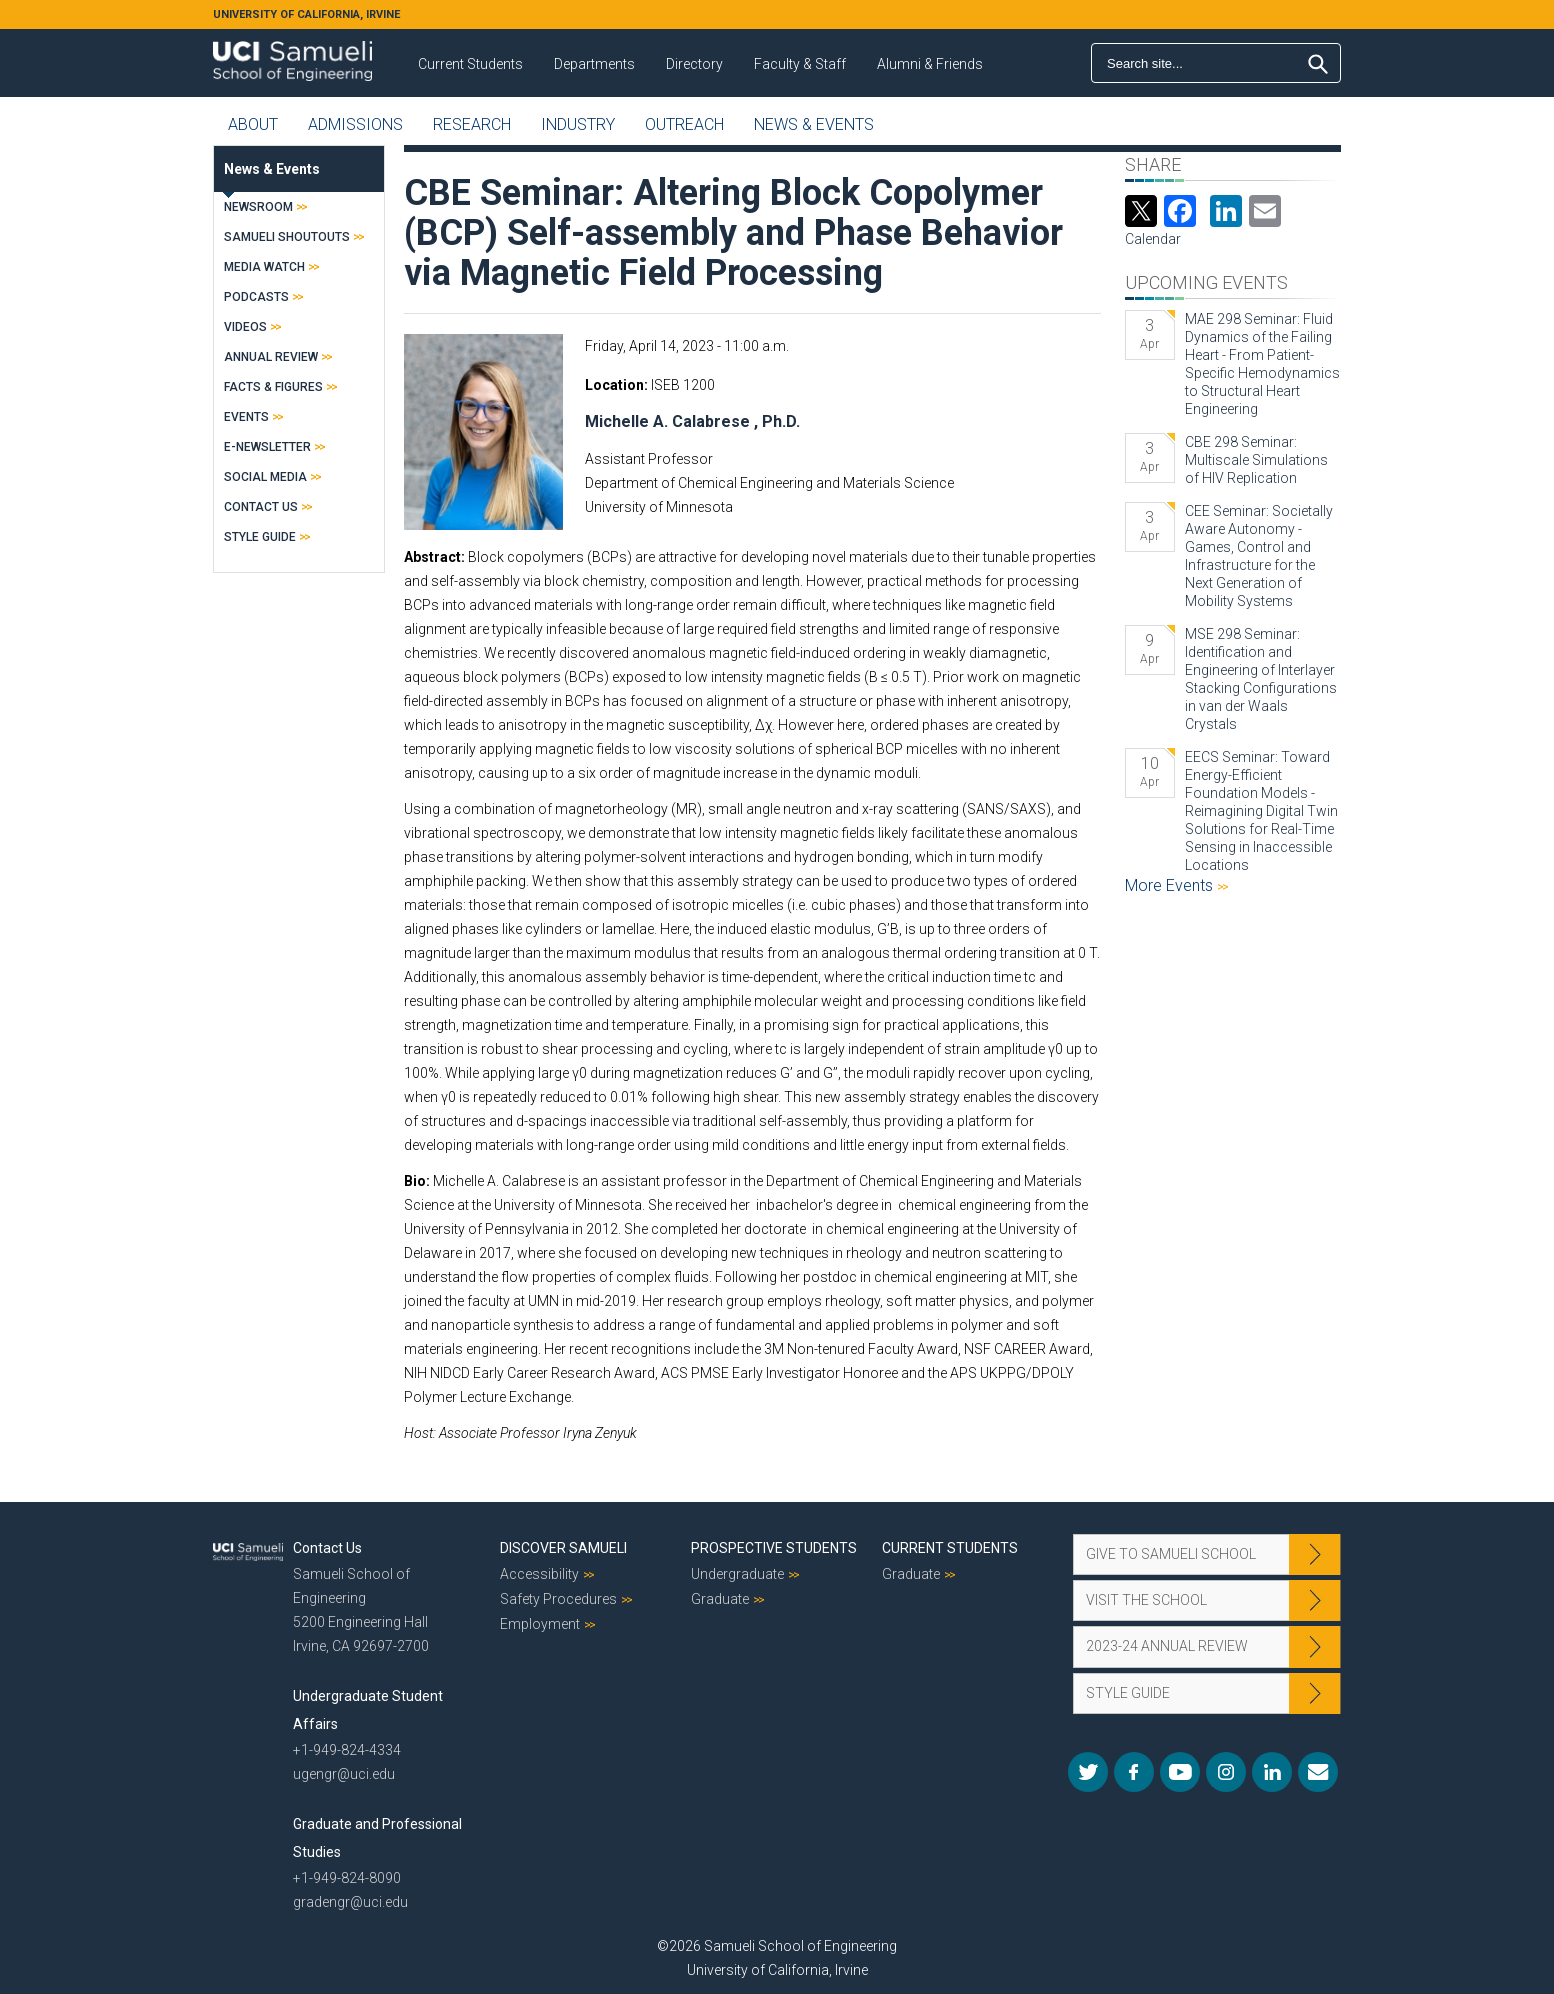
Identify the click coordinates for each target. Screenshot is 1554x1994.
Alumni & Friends (930, 64)
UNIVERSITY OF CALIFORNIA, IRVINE (306, 14)
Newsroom (258, 207)
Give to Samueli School (1171, 1554)
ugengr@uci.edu (344, 1774)
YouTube (1180, 1772)
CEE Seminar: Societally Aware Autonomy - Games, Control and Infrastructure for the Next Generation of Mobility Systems (1259, 556)
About (253, 124)
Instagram (1226, 1772)
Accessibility (539, 1574)
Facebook (1134, 1772)
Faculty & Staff (800, 64)
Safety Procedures (558, 1599)
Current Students (470, 64)
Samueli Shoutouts (287, 237)
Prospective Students (774, 1548)
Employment (540, 1624)
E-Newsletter (267, 447)
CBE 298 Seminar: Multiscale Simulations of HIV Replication (1256, 460)
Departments (594, 64)
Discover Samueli (563, 1548)
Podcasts (256, 297)
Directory (694, 64)
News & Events (814, 124)
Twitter (1088, 1772)
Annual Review (271, 357)
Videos (245, 327)
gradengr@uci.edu (350, 1902)
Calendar (1153, 239)
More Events (1171, 885)
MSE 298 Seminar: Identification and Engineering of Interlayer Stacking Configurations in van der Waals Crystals (1261, 679)
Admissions (355, 124)
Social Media (265, 477)
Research (472, 124)
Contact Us (261, 507)
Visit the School (1146, 1600)
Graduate (720, 1599)
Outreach (684, 124)
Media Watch (264, 267)
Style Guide (260, 537)
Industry (578, 124)
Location (614, 385)
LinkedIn (1272, 1772)
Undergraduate (737, 1574)
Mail (1318, 1772)
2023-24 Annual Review (1167, 1646)
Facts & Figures (273, 387)
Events (246, 417)
